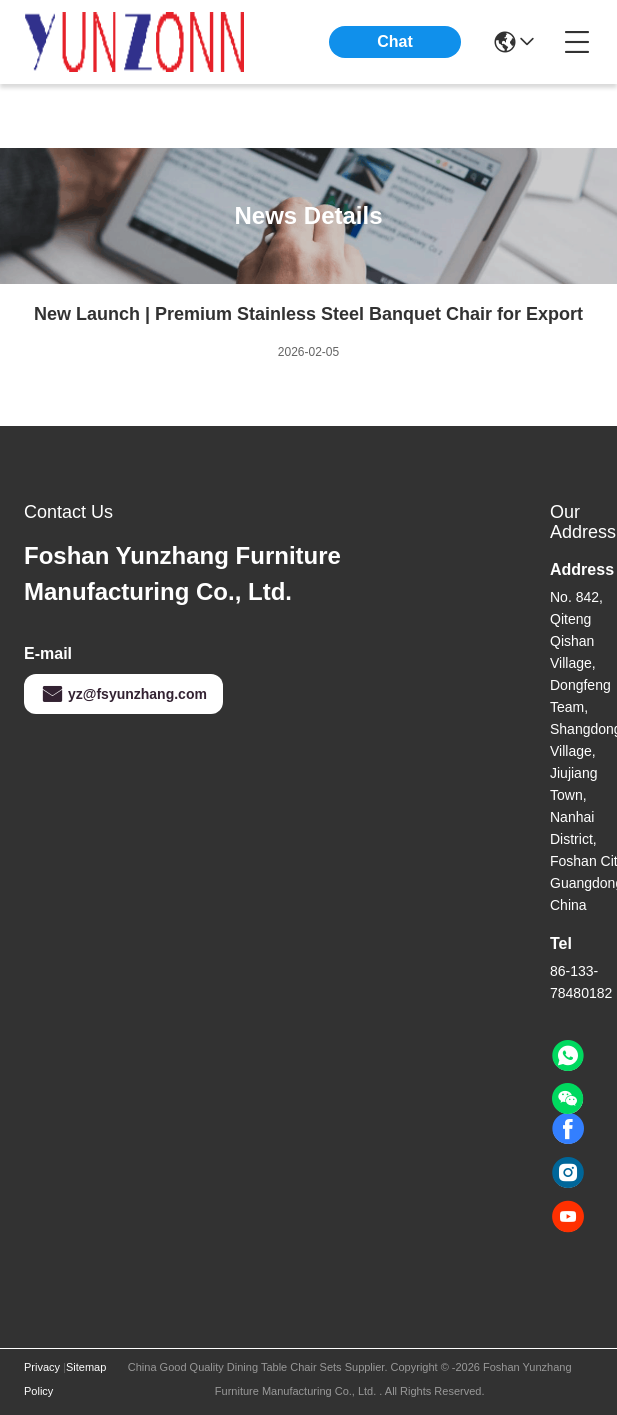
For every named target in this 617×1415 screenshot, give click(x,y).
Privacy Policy (42, 1379)
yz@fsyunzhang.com (123, 694)
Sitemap (86, 1367)
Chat (395, 41)
